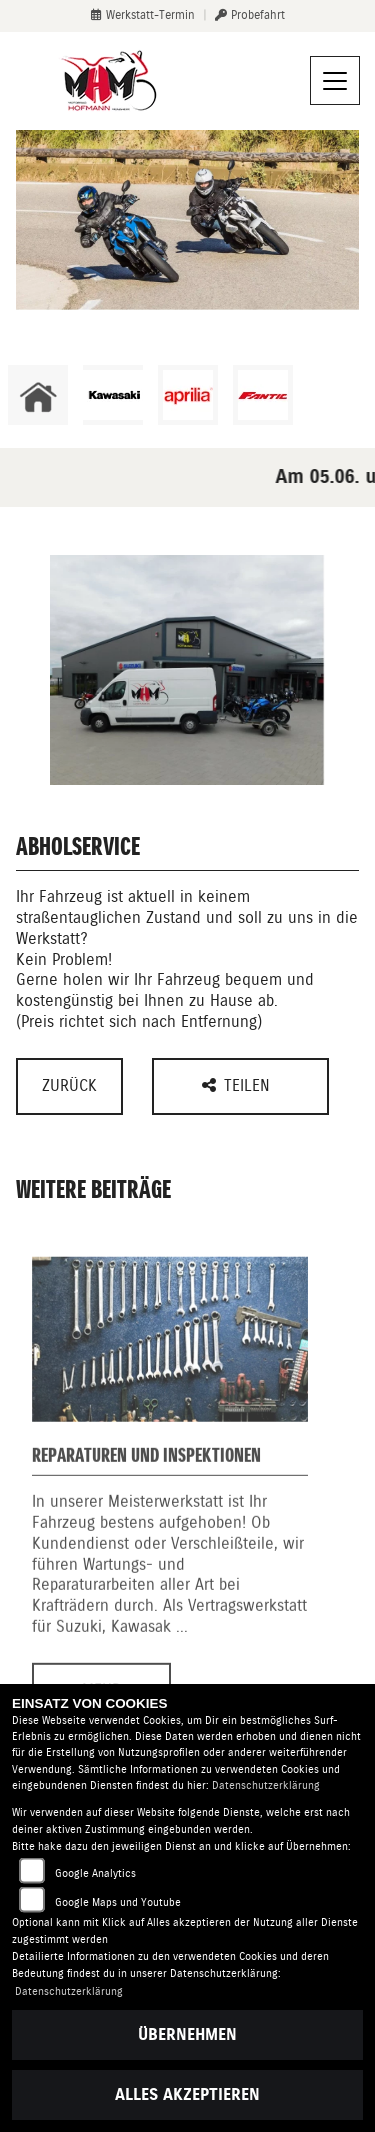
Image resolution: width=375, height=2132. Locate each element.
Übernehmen (187, 2034)
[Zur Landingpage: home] (38, 395)
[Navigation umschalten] (335, 81)
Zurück (69, 1085)
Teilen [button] (238, 1085)
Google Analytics (95, 1873)
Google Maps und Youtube (118, 1902)
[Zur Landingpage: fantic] (263, 395)
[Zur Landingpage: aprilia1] (188, 395)
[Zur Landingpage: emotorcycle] (338, 395)
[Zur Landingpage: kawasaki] (113, 395)
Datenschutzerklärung (266, 1785)
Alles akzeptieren (187, 2094)
